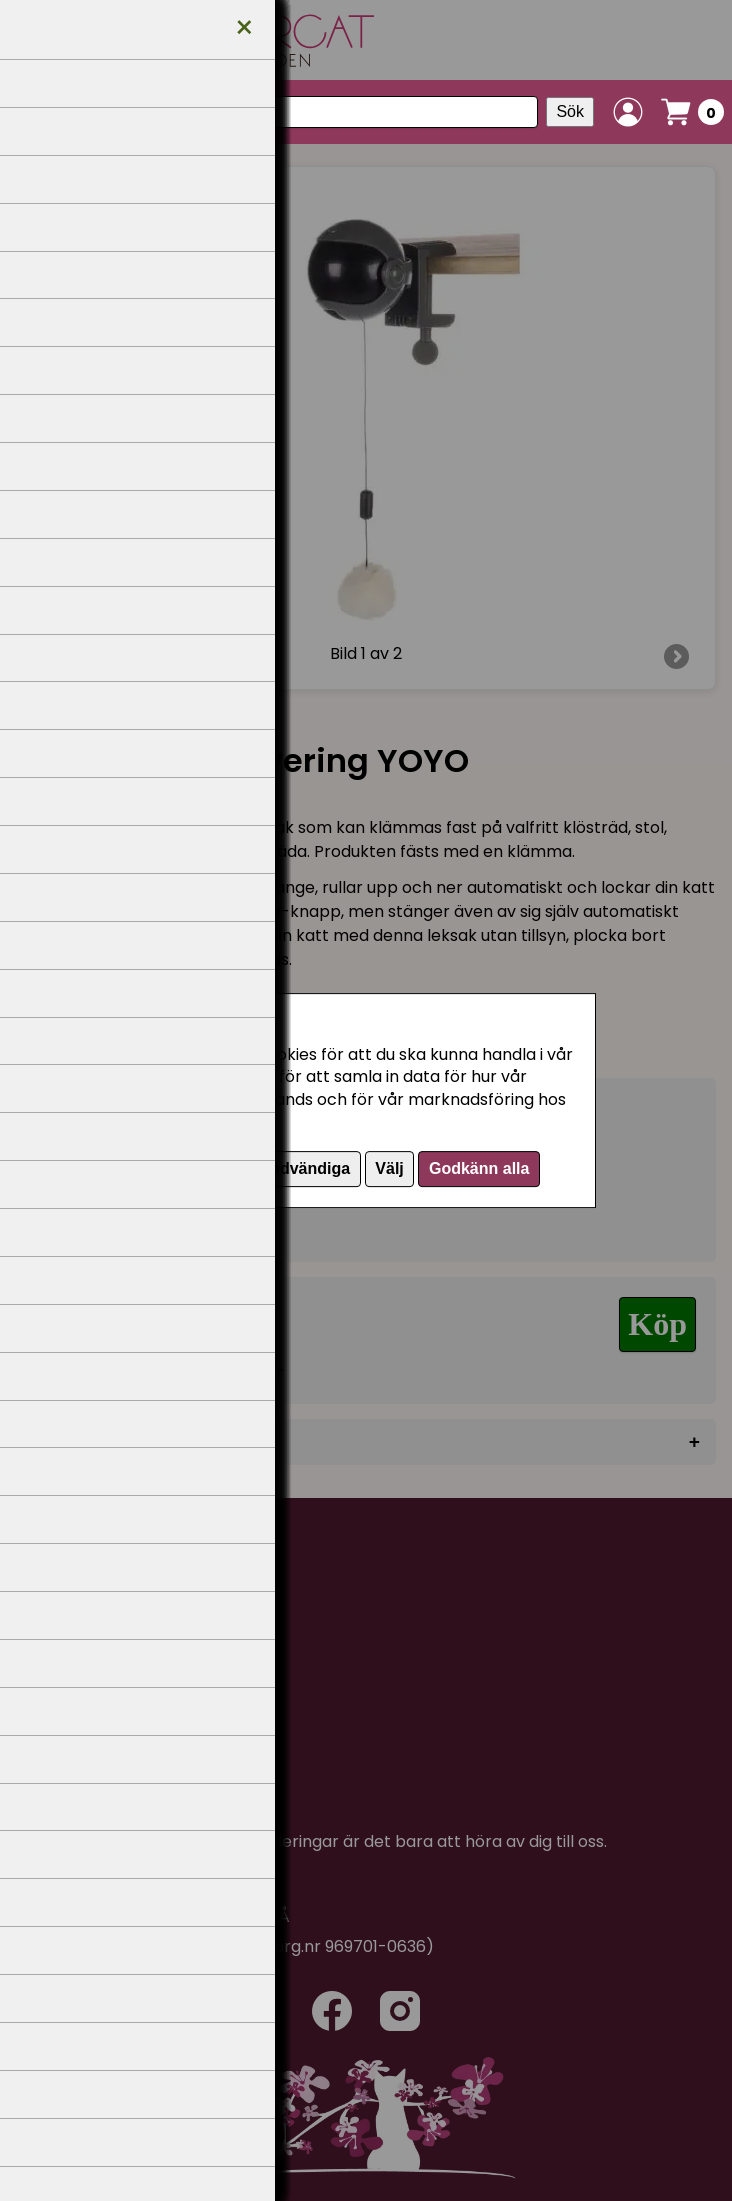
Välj (389, 1168)
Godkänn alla (479, 1168)
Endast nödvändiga (277, 1168)
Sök (570, 111)
